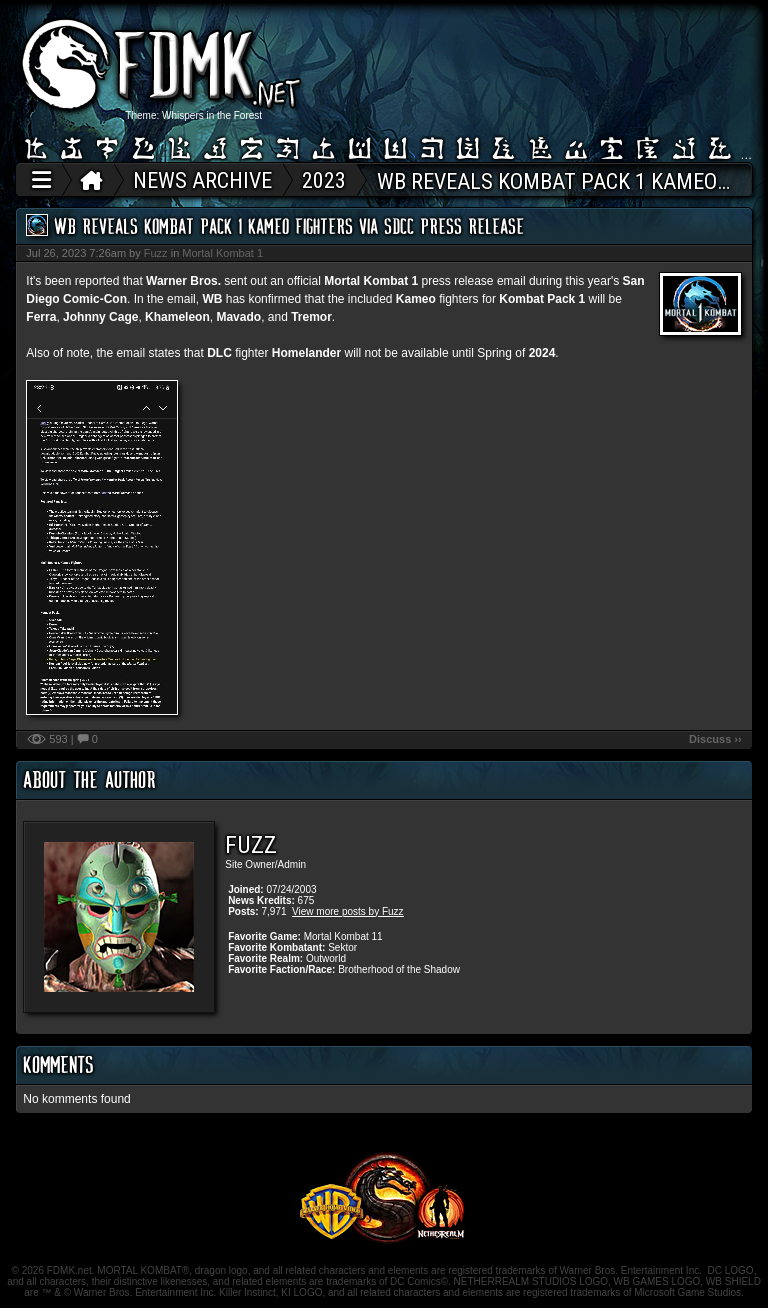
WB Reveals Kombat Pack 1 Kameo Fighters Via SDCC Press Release (289, 226)
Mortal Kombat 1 (222, 253)
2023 (324, 180)
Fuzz (156, 253)
